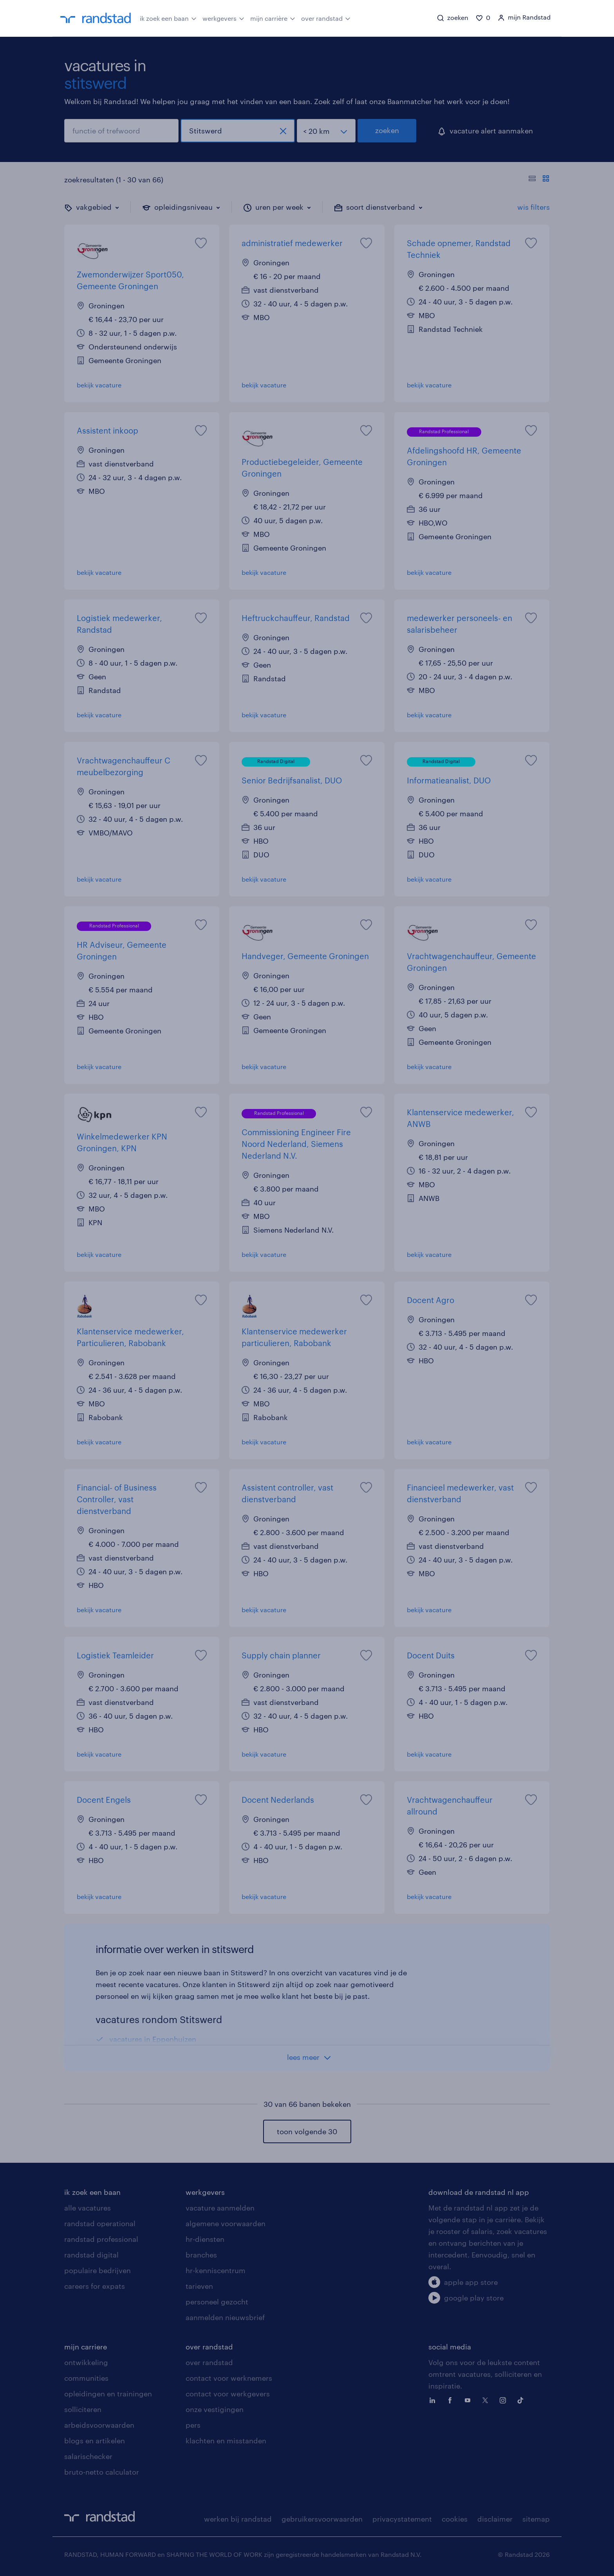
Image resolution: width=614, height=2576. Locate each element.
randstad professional (101, 2239)
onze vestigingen (215, 2409)
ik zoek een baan (168, 17)
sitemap (536, 2519)
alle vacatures (87, 2207)
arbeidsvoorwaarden (99, 2425)
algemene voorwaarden (225, 2223)
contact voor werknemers (229, 2378)
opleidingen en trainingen (108, 2393)
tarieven (199, 2286)
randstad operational (99, 2223)
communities (86, 2378)
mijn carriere (85, 2346)
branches (201, 2254)
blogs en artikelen (94, 2440)
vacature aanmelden (220, 2207)
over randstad (325, 17)
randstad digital (91, 2254)
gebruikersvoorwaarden (322, 2519)
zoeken (387, 130)
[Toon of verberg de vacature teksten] (539, 179)
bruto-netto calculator (101, 2472)
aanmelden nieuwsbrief (225, 2317)
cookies (455, 2519)
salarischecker (88, 2456)
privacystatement (402, 2519)
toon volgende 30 (307, 2131)
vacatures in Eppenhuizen (152, 2039)
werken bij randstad (238, 2519)
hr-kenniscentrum (216, 2270)
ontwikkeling (86, 2362)
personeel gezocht (217, 2301)
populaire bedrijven (97, 2270)
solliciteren (82, 2409)
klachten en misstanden (226, 2440)
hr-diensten (205, 2239)
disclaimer (495, 2519)
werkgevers (223, 17)
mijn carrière (272, 17)
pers (193, 2425)
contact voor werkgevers (228, 2393)
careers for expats (94, 2286)
